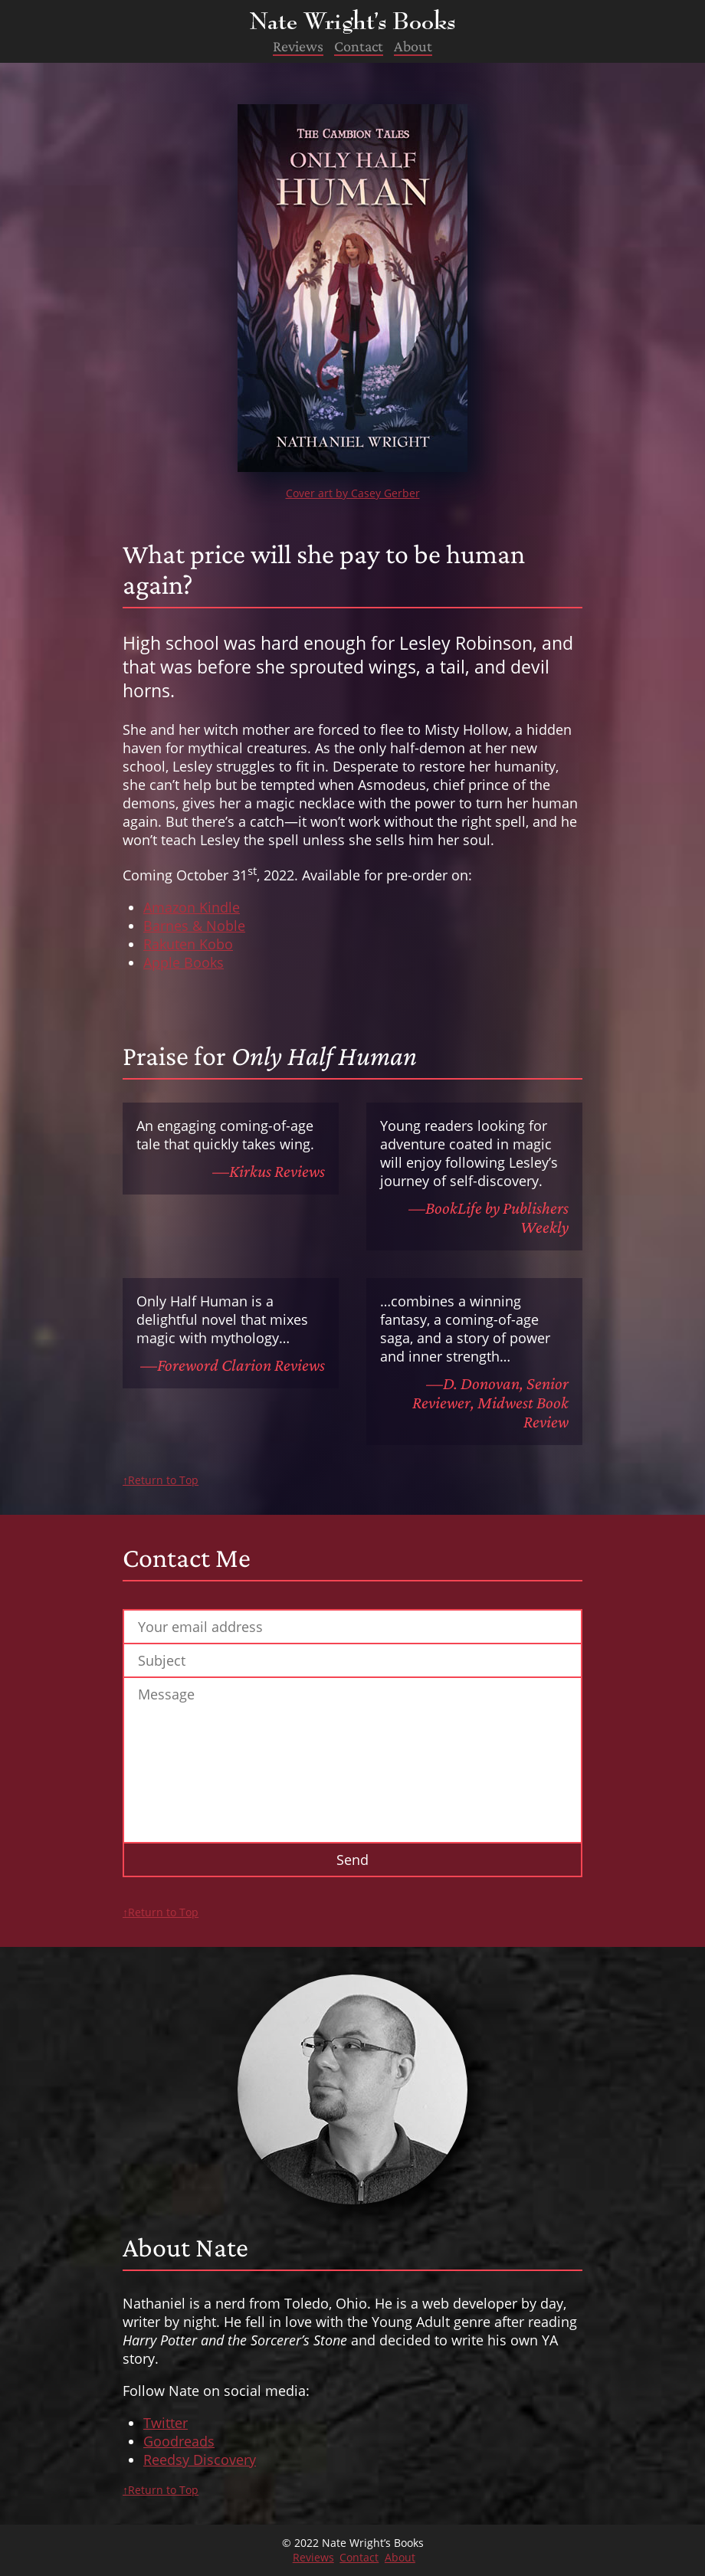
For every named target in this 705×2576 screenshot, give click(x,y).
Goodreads (179, 2441)
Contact (358, 46)
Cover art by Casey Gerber (353, 493)
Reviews (298, 46)
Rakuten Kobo (188, 944)
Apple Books (183, 962)
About (413, 46)
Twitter (165, 2423)
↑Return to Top (160, 1480)
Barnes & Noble (194, 925)
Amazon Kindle (191, 907)
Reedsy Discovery (199, 2459)
